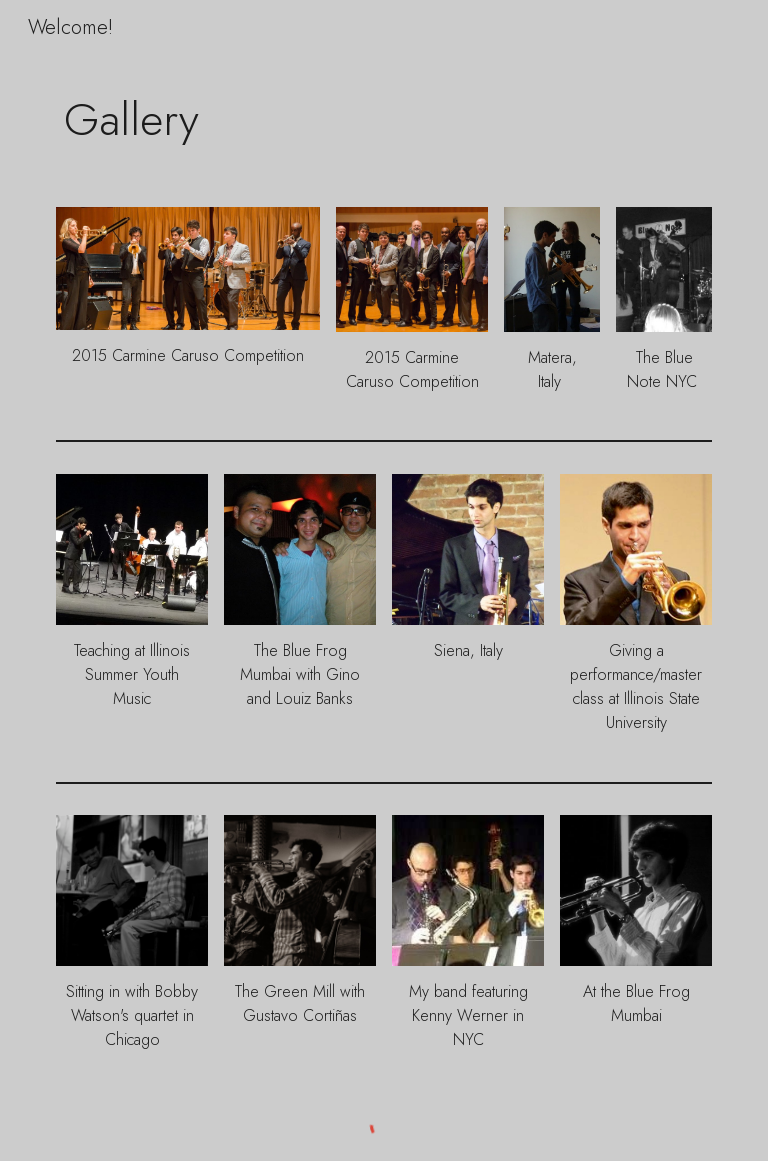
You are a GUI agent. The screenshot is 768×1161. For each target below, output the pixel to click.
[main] (383, 119)
